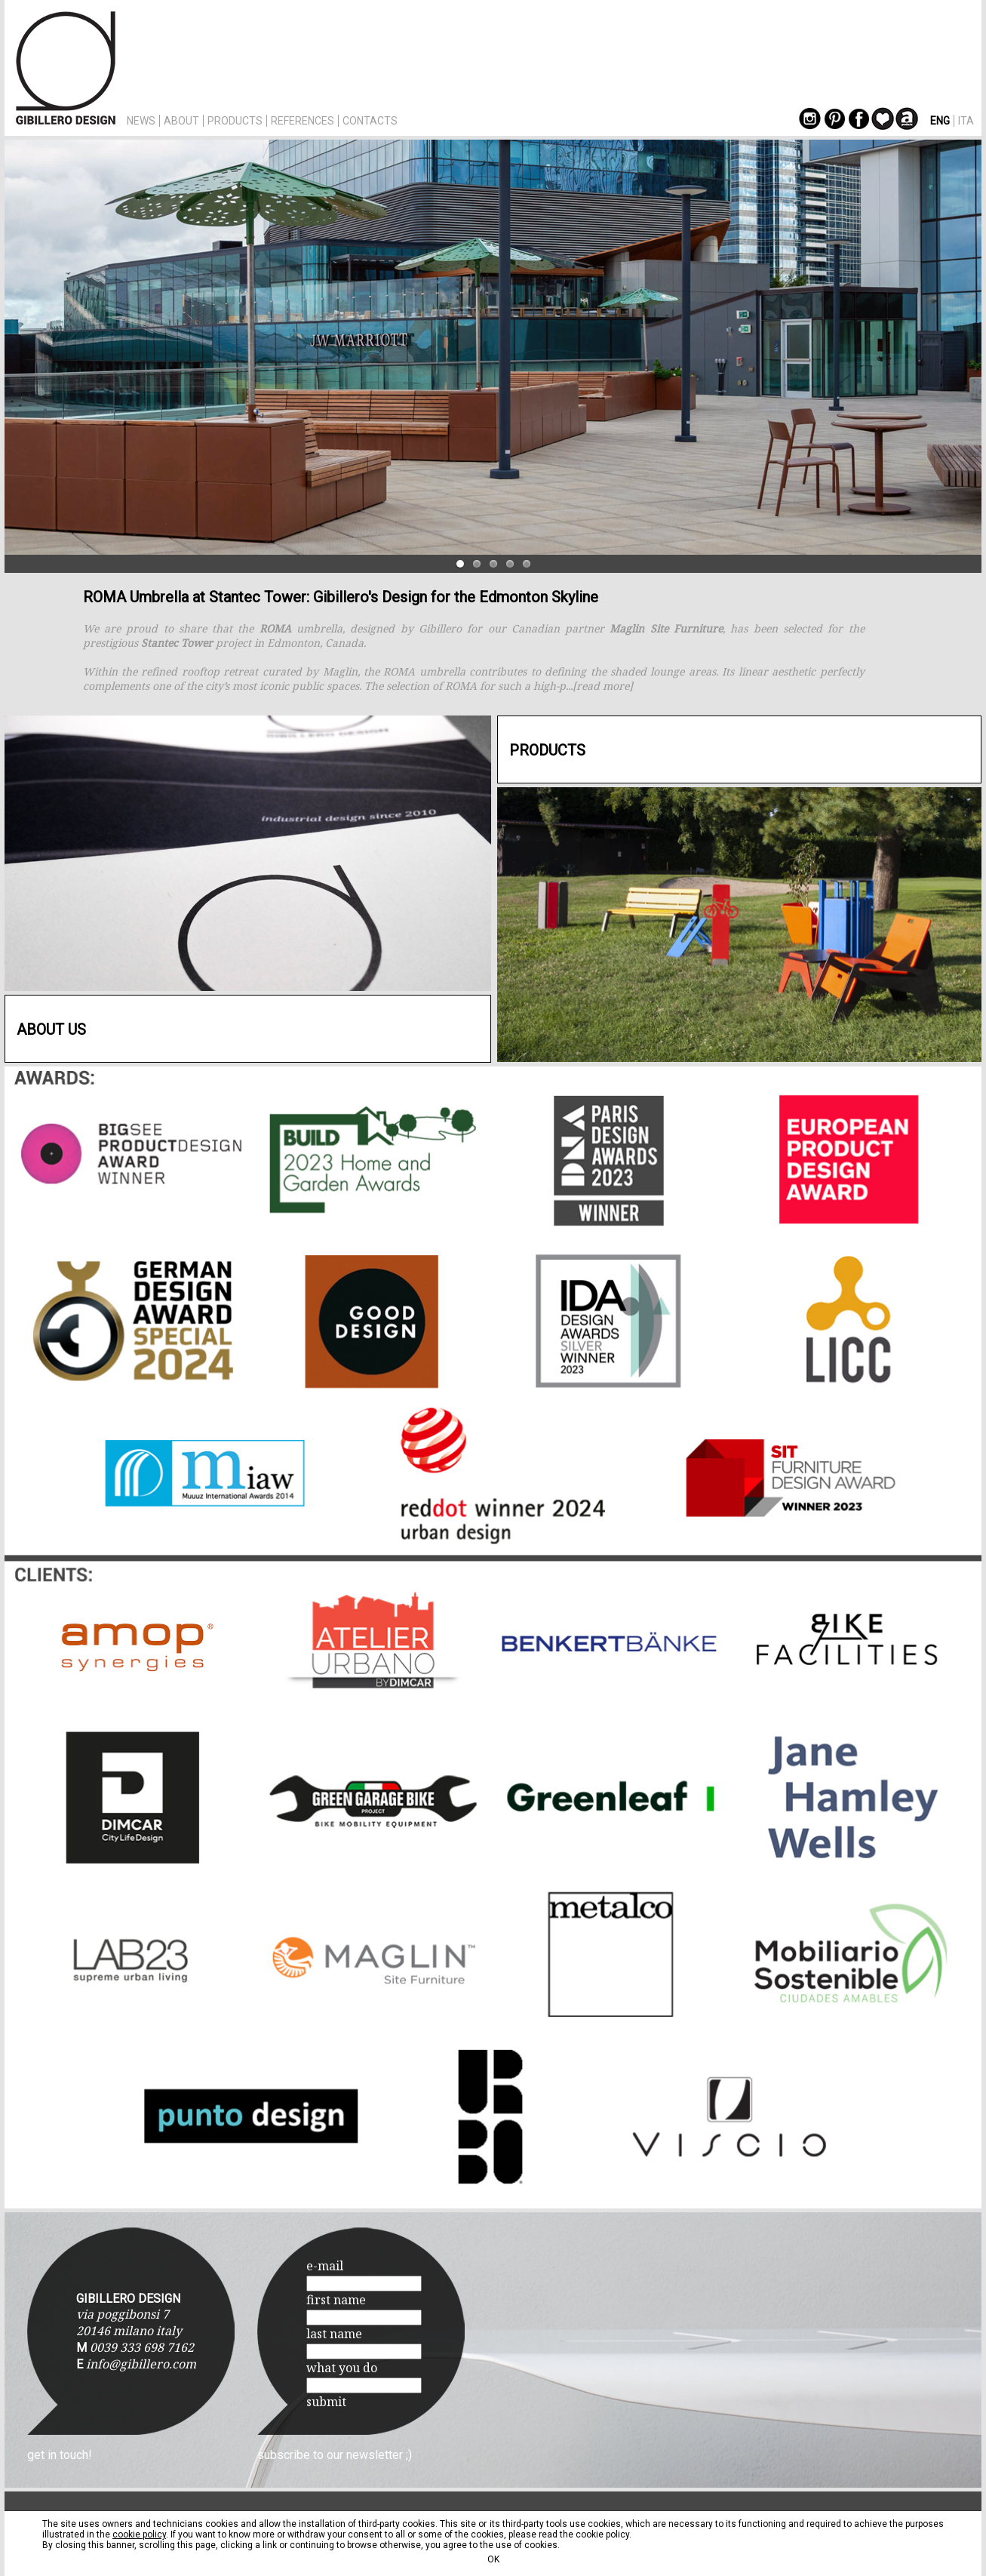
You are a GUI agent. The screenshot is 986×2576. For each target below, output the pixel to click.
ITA (966, 121)
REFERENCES (302, 121)
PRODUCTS (235, 121)
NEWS (141, 121)
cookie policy (139, 2534)
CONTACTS (370, 121)
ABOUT (181, 121)
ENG (940, 121)
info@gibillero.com (141, 2364)
